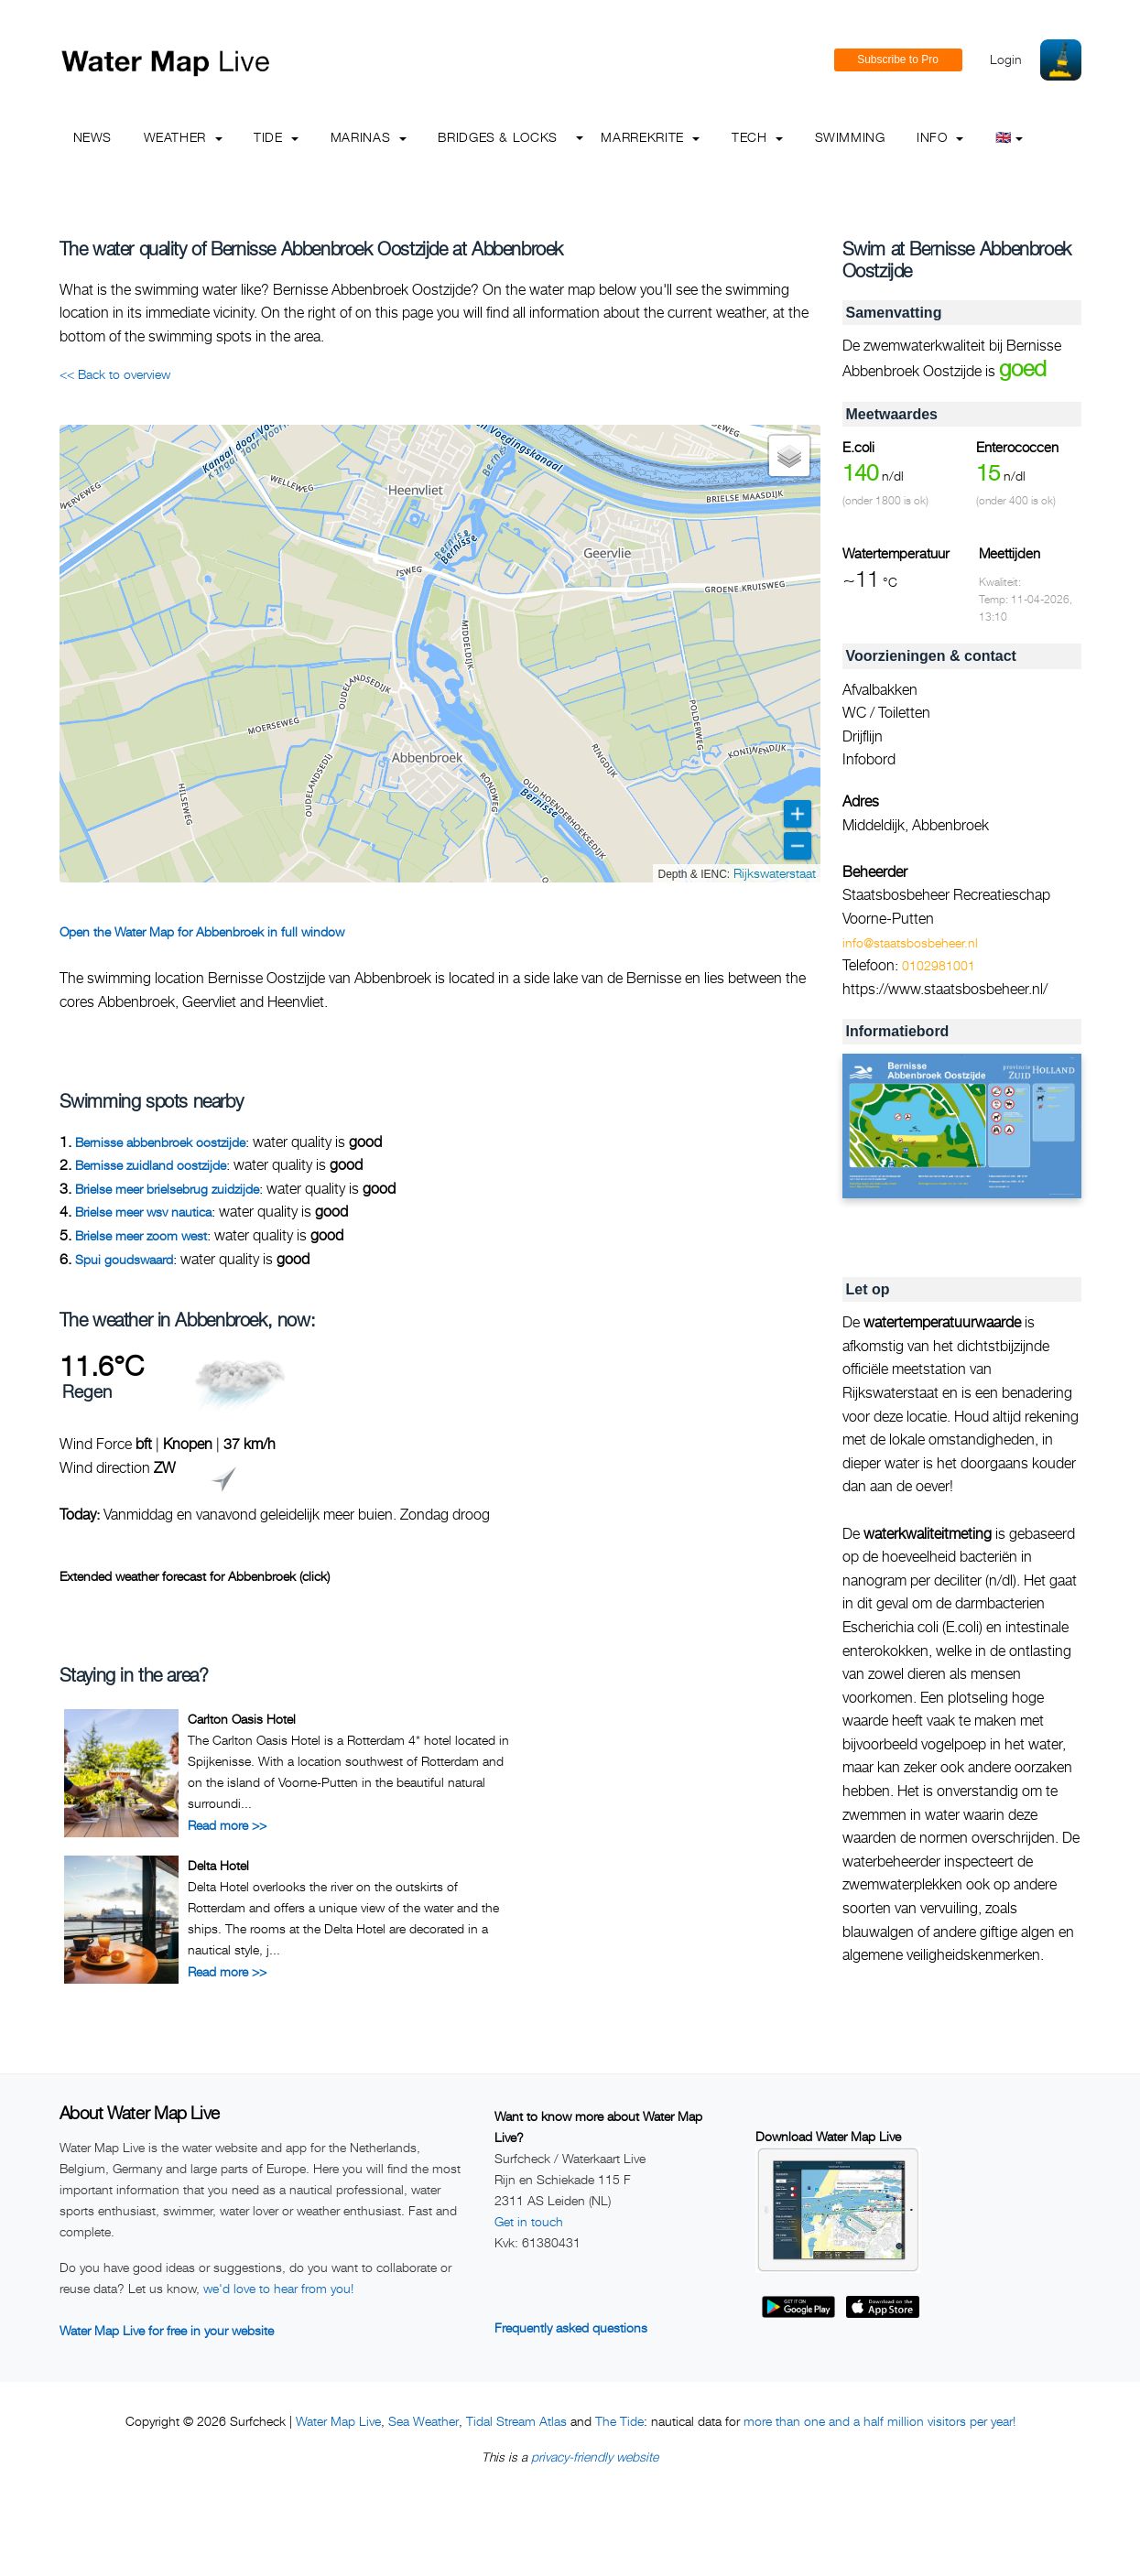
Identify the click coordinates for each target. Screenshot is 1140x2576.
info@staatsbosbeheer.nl (910, 942)
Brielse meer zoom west (141, 1235)
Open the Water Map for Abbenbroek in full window (202, 931)
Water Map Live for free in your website (167, 2330)
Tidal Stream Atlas (516, 2421)
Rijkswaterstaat (774, 873)
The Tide (619, 2421)
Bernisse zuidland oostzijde (150, 1165)
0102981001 (938, 965)
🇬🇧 (1009, 137)
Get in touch (528, 2221)
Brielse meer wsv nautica (143, 1211)
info (940, 137)
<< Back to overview (115, 374)
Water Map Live (338, 2421)
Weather (183, 137)
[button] (789, 456)
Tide (276, 137)
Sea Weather (423, 2421)
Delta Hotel (218, 1865)
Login (1006, 59)
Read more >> (227, 1825)
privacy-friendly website (594, 2456)
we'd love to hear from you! (278, 2288)
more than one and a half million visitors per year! (879, 2421)
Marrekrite (650, 137)
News (93, 137)
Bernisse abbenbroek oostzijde (160, 1142)
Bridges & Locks (498, 137)
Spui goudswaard (124, 1259)
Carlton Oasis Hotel (242, 1718)
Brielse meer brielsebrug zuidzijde (167, 1188)
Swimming (850, 137)
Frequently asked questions (570, 2327)
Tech (757, 137)
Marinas (369, 137)
